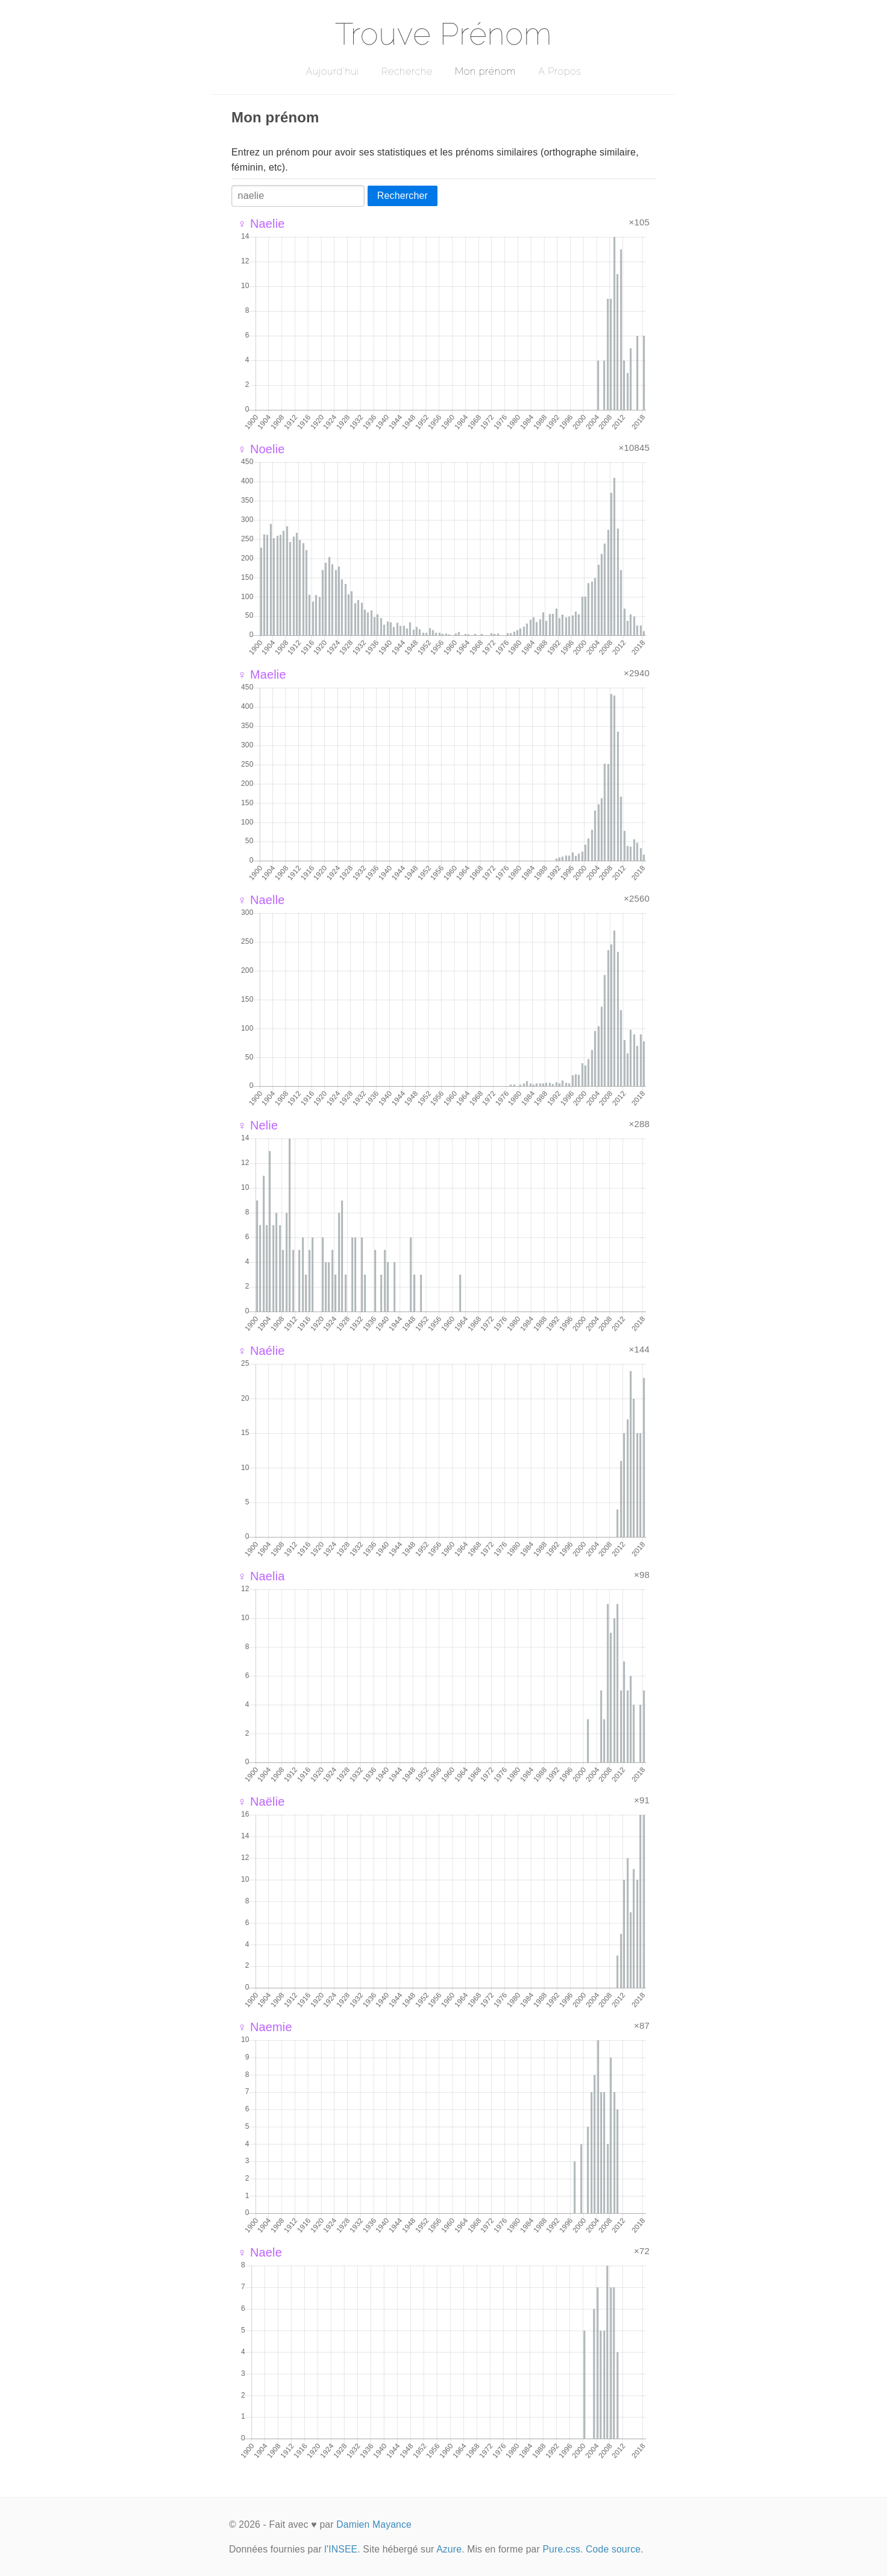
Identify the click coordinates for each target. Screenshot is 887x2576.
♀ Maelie (261, 674)
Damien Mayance (374, 2524)
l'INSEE (340, 2549)
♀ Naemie (264, 2027)
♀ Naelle (261, 899)
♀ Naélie (261, 1350)
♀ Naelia (261, 1576)
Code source (613, 2549)
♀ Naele (259, 2252)
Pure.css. (562, 2549)
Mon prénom (485, 71)
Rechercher (402, 195)
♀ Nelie (257, 1125)
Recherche (407, 71)
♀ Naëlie (261, 1801)
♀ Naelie (261, 223)
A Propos (559, 71)
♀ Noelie (261, 449)
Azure (449, 2549)
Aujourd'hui (332, 71)
